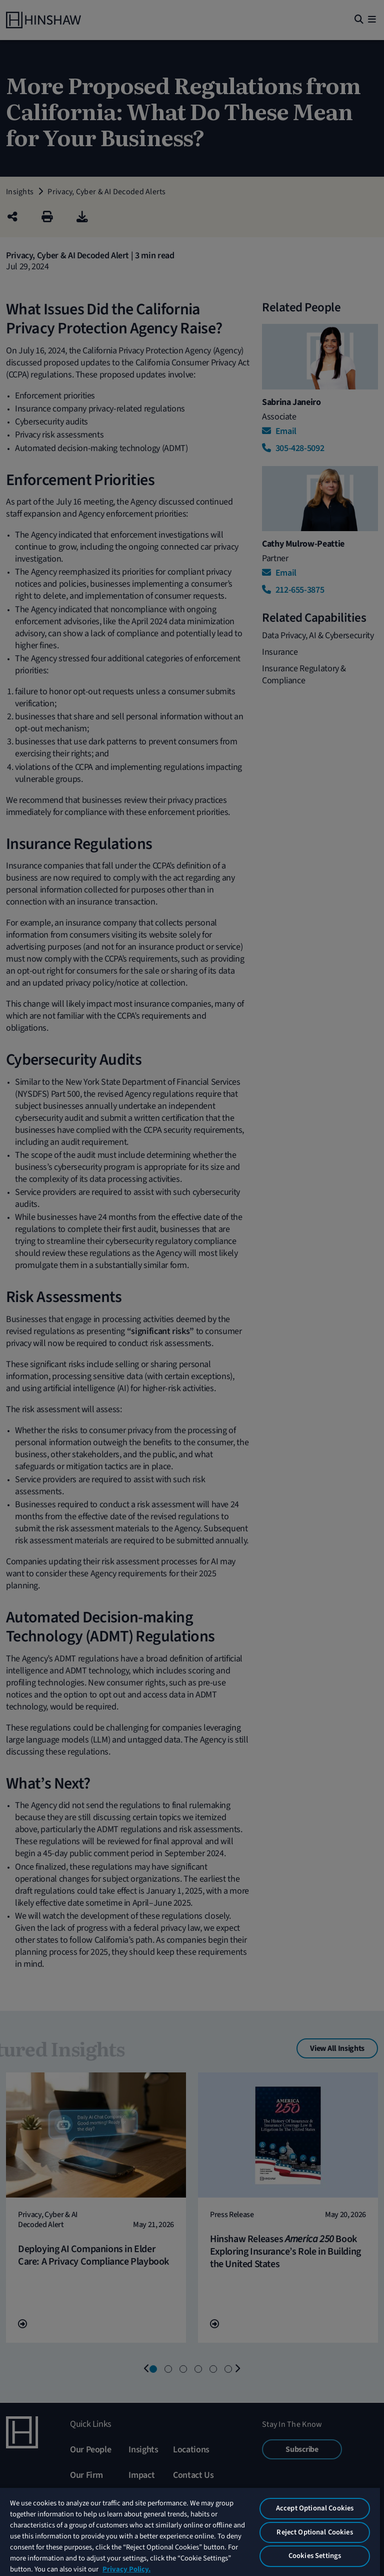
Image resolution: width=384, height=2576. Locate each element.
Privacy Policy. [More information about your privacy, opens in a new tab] (126, 2569)
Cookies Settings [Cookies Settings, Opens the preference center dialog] (314, 2555)
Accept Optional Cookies (315, 2508)
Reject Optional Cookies (314, 2532)
